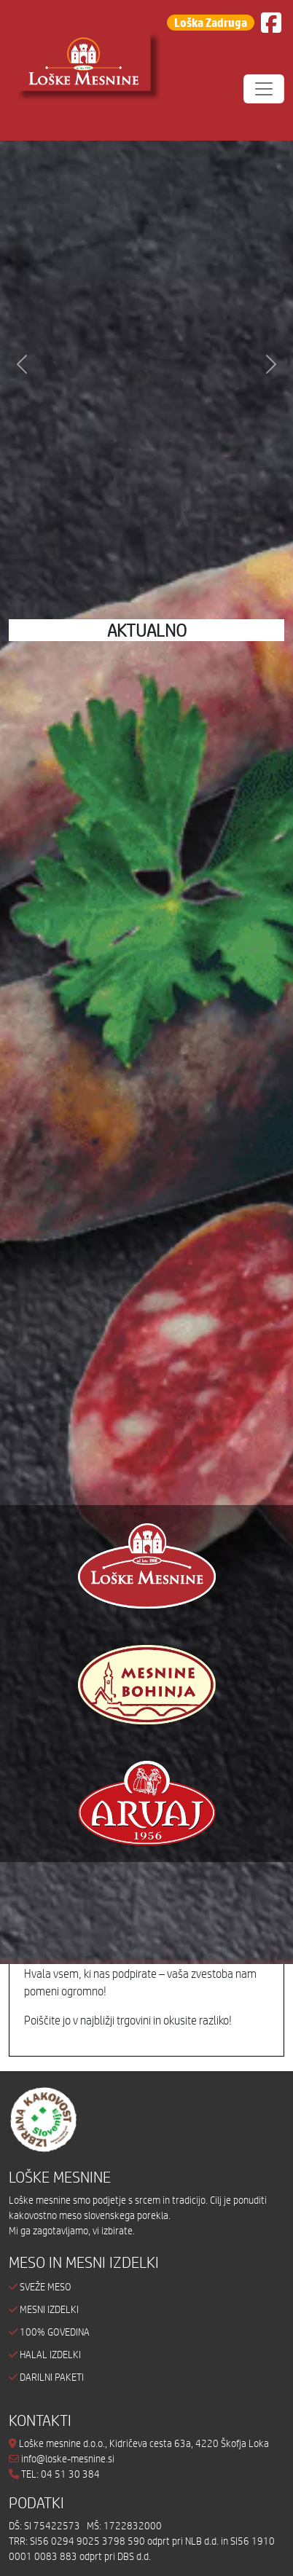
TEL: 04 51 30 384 (60, 2474)
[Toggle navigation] (263, 88)
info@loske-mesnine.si (61, 2458)
